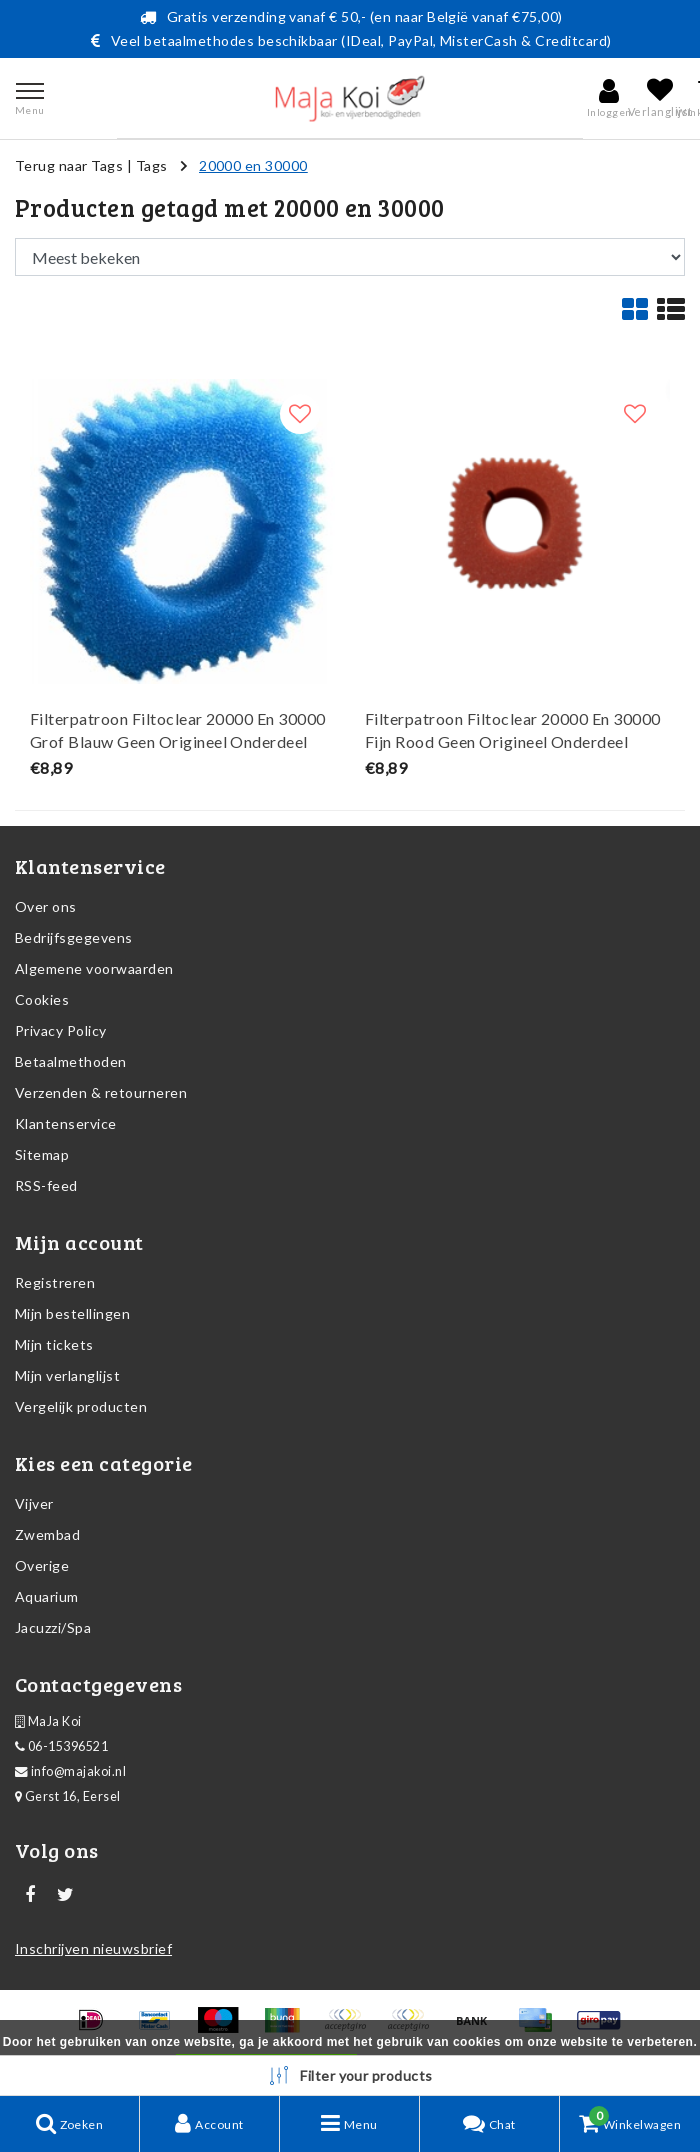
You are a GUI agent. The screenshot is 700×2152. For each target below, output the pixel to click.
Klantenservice (66, 1123)
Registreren (55, 1282)
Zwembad (47, 1534)
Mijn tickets (54, 1344)
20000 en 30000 (253, 165)
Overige (42, 1565)
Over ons (46, 906)
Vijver (34, 1503)
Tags (152, 165)
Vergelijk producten (81, 1406)
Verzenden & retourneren (101, 1092)
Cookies (42, 999)
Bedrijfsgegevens (74, 937)
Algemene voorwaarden (94, 968)
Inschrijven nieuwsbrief (93, 1948)
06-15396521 (61, 1746)
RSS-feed (46, 1185)
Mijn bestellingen (72, 1313)
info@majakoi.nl (70, 1771)
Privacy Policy (61, 1030)
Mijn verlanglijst (67, 1375)
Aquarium (47, 1596)
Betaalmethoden (71, 1061)
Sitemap (42, 1154)
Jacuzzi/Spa (53, 1627)
